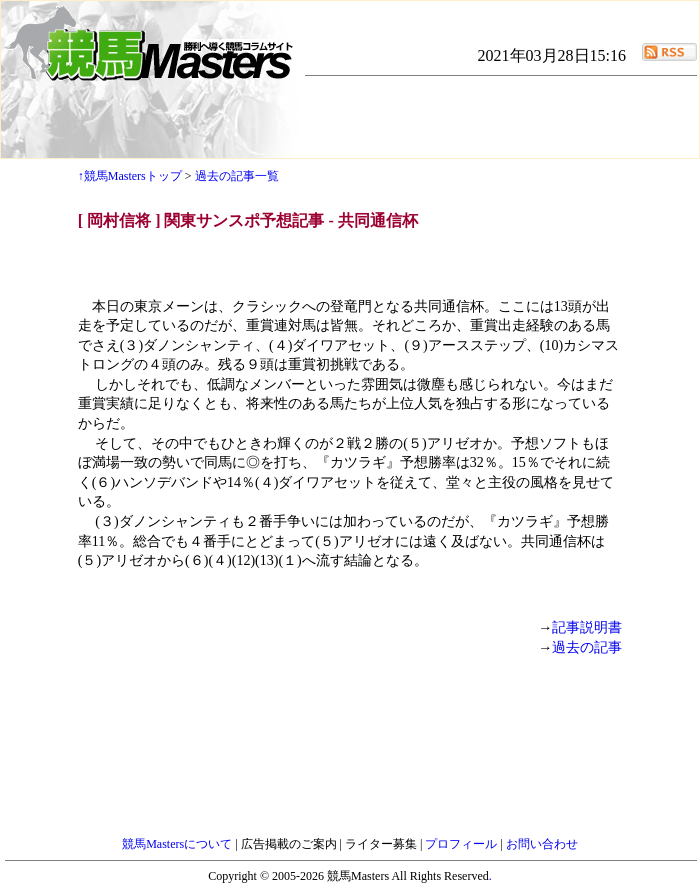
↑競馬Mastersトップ (130, 176)
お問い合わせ (542, 844)
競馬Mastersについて (178, 844)
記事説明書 (587, 627)
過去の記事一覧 (237, 176)
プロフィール (462, 844)
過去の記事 (587, 647)
